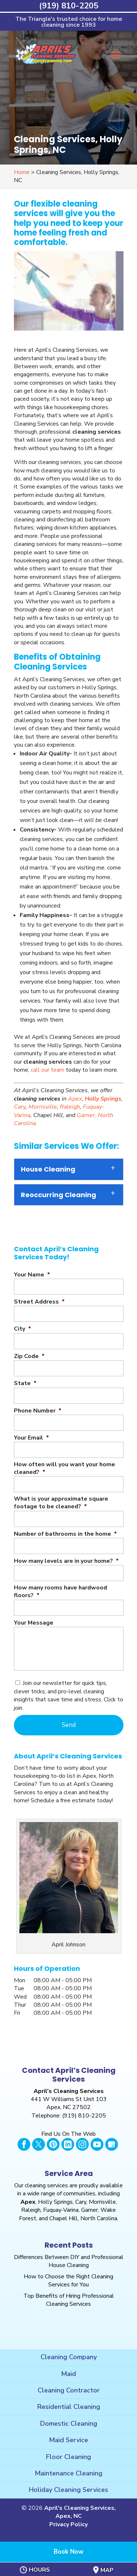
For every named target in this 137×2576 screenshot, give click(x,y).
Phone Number (37, 1411)
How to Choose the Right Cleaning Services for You (68, 2281)
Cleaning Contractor (69, 2390)
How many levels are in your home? (66, 1561)
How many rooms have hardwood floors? (60, 1591)
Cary (20, 1107)
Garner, (86, 1115)
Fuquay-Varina (61, 2210)
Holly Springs (103, 1099)
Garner (89, 2210)
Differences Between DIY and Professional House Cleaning (68, 2261)
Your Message (33, 1623)
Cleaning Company (69, 2357)
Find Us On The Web (68, 2134)
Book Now (69, 2551)
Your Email (31, 1438)
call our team (47, 1070)
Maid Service (68, 2440)
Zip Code (29, 1356)
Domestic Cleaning (68, 2423)
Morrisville (42, 1107)
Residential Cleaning (68, 2406)
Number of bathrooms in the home (65, 1534)
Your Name (32, 1275)
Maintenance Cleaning (68, 2473)
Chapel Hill (63, 2218)
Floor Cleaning (68, 2456)
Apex (75, 1099)
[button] (115, 60)
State (25, 1383)
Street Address (39, 1302)
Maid (68, 2373)
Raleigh (70, 1107)
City (22, 1329)
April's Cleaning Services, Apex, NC (80, 2512)
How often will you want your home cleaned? (64, 1468)
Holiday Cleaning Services (68, 2489)
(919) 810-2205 (68, 5)
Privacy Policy (68, 2524)
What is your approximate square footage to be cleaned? (61, 1502)
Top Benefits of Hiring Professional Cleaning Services (68, 2300)
